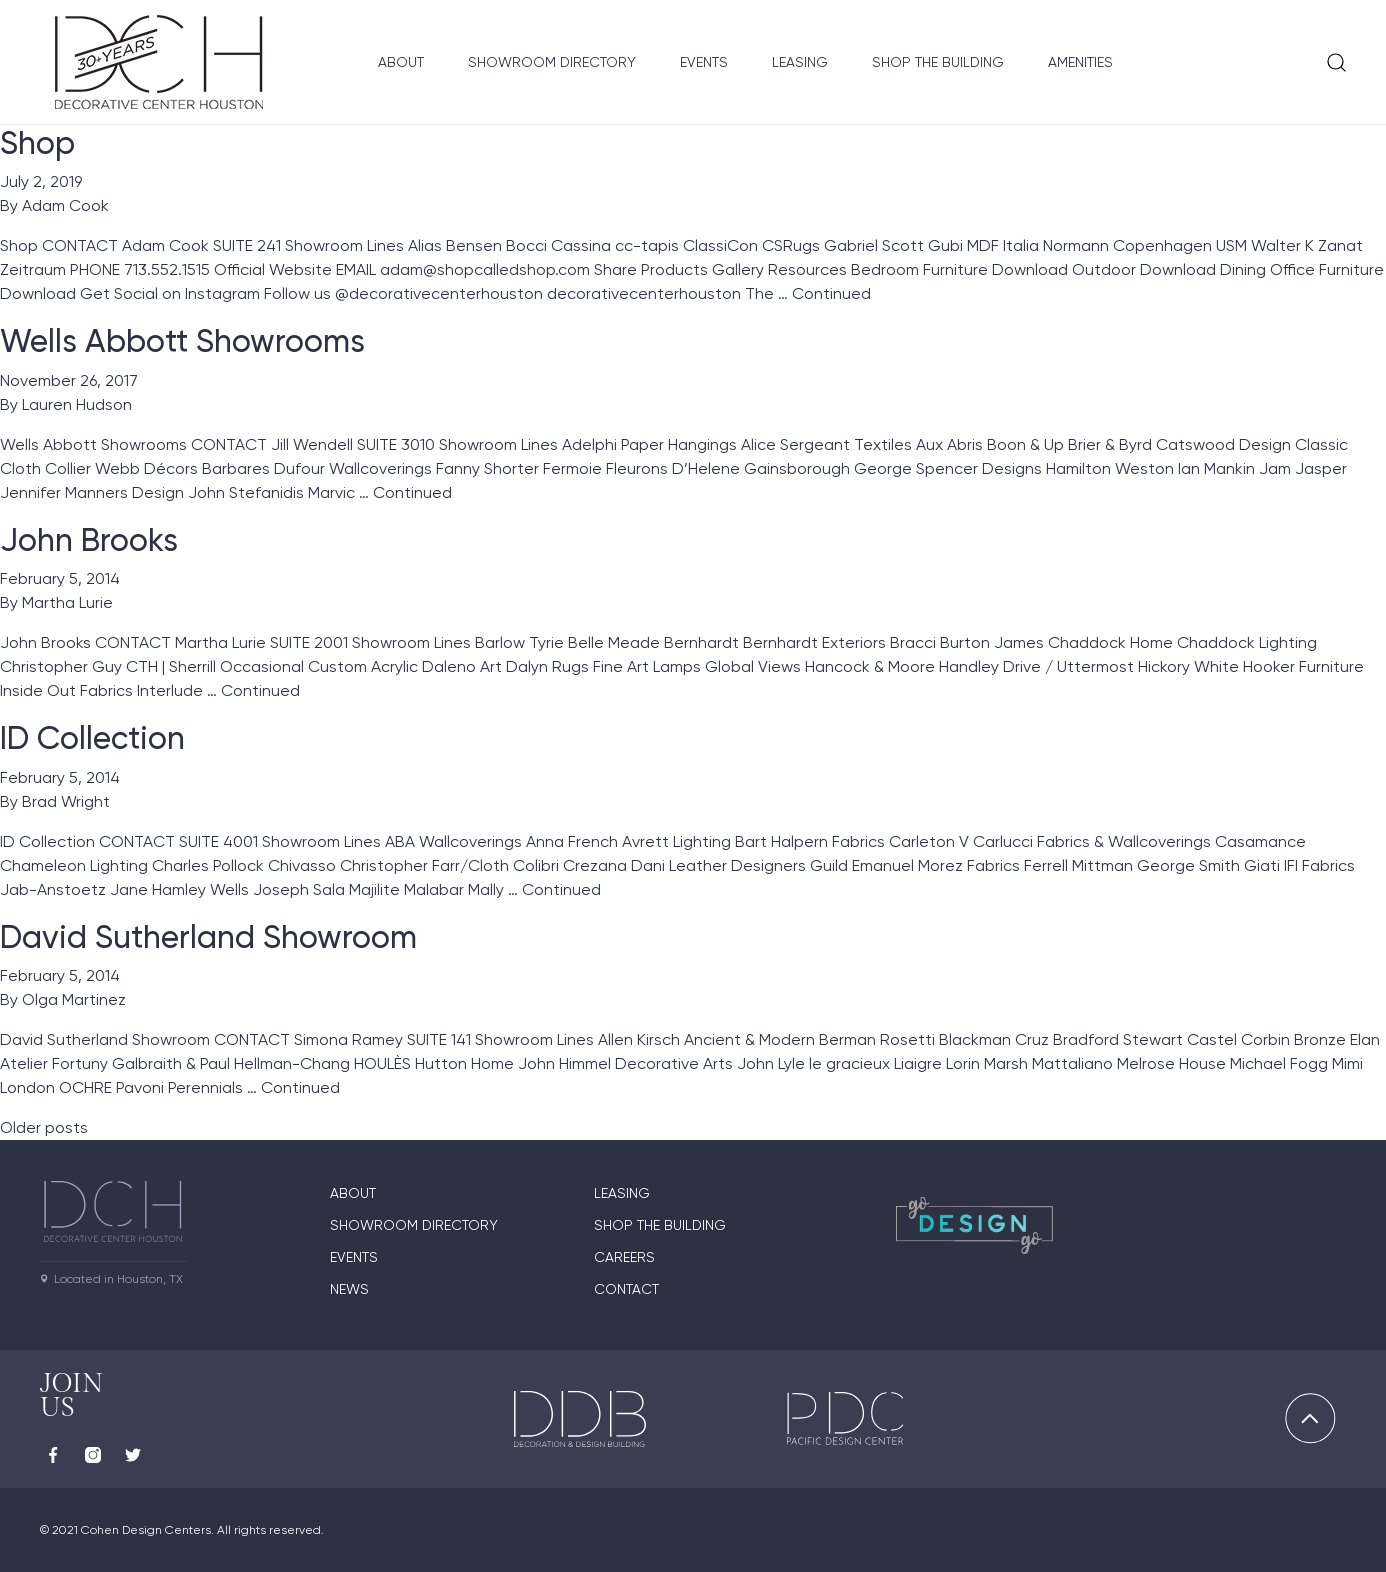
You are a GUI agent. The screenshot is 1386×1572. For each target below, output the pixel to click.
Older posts (44, 1127)
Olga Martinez (74, 999)
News (349, 1289)
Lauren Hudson (77, 404)
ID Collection (92, 738)
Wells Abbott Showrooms (182, 341)
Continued (831, 293)
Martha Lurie (67, 602)
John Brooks (89, 540)
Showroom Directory (552, 62)
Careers (624, 1257)
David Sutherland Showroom (208, 937)
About (401, 62)
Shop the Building (938, 62)
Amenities (1080, 62)
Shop (37, 143)
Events (704, 62)
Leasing (800, 62)
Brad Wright (66, 801)
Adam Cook (65, 205)
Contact (626, 1289)
